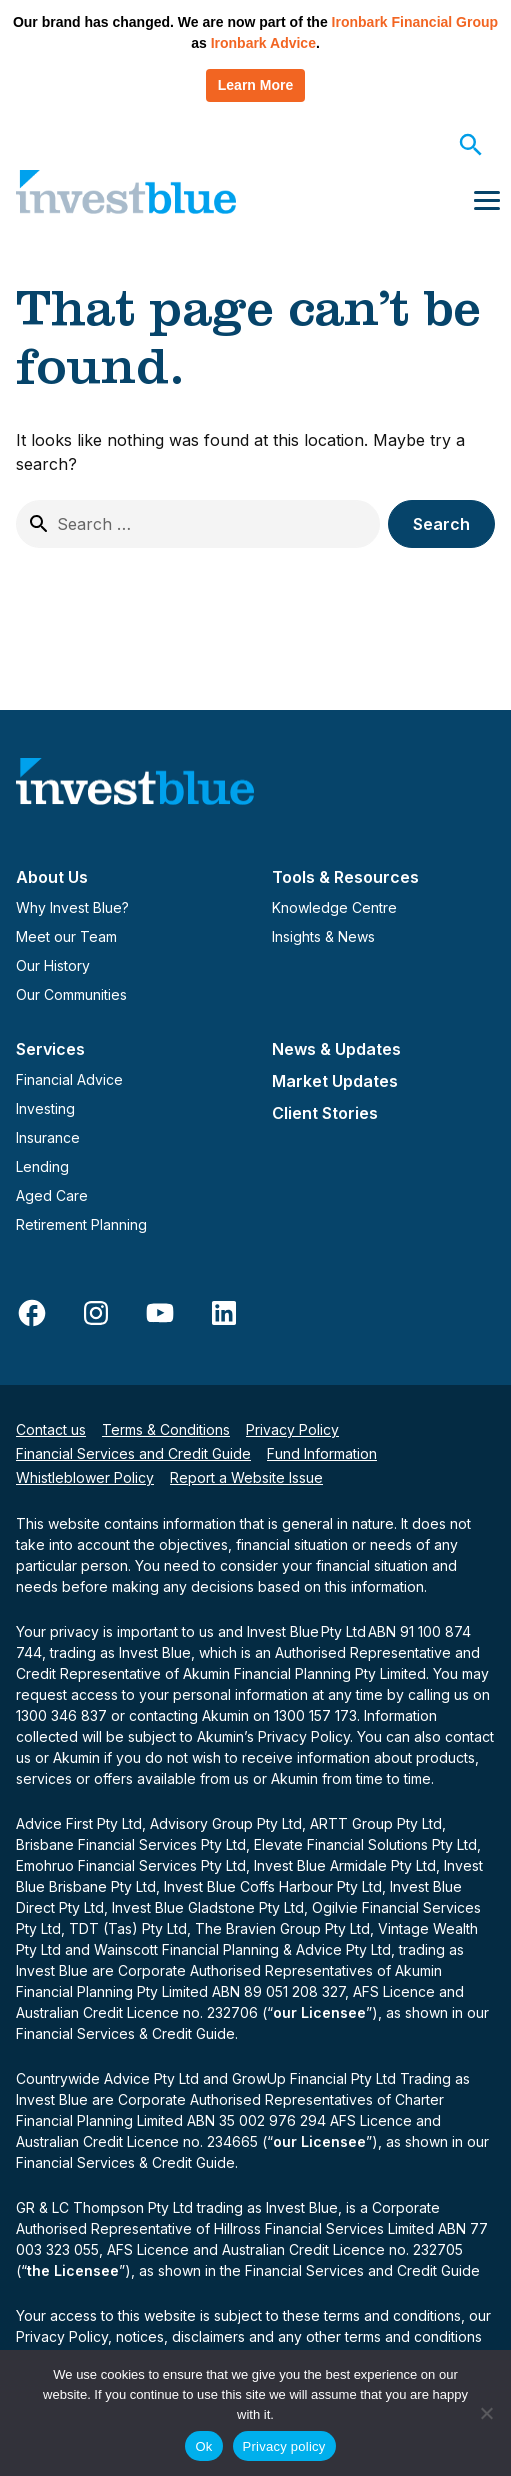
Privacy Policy (292, 1429)
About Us (52, 877)
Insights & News (323, 936)
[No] (486, 2413)
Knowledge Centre (334, 907)
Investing (45, 1108)
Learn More (255, 85)
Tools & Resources (345, 877)
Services (50, 1049)
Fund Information (322, 1453)
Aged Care (52, 1195)
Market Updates (335, 1081)
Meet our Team (66, 936)
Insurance (48, 1137)
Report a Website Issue (246, 1477)
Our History (53, 965)
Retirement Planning (81, 1224)
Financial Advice (69, 1079)
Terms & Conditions (166, 1429)
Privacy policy (284, 2446)
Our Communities (71, 994)
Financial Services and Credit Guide (133, 1453)
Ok (203, 2446)
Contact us (51, 1429)
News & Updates (336, 1049)
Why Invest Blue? (72, 907)
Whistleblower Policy (85, 1477)
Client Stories (325, 1113)
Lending (42, 1166)
